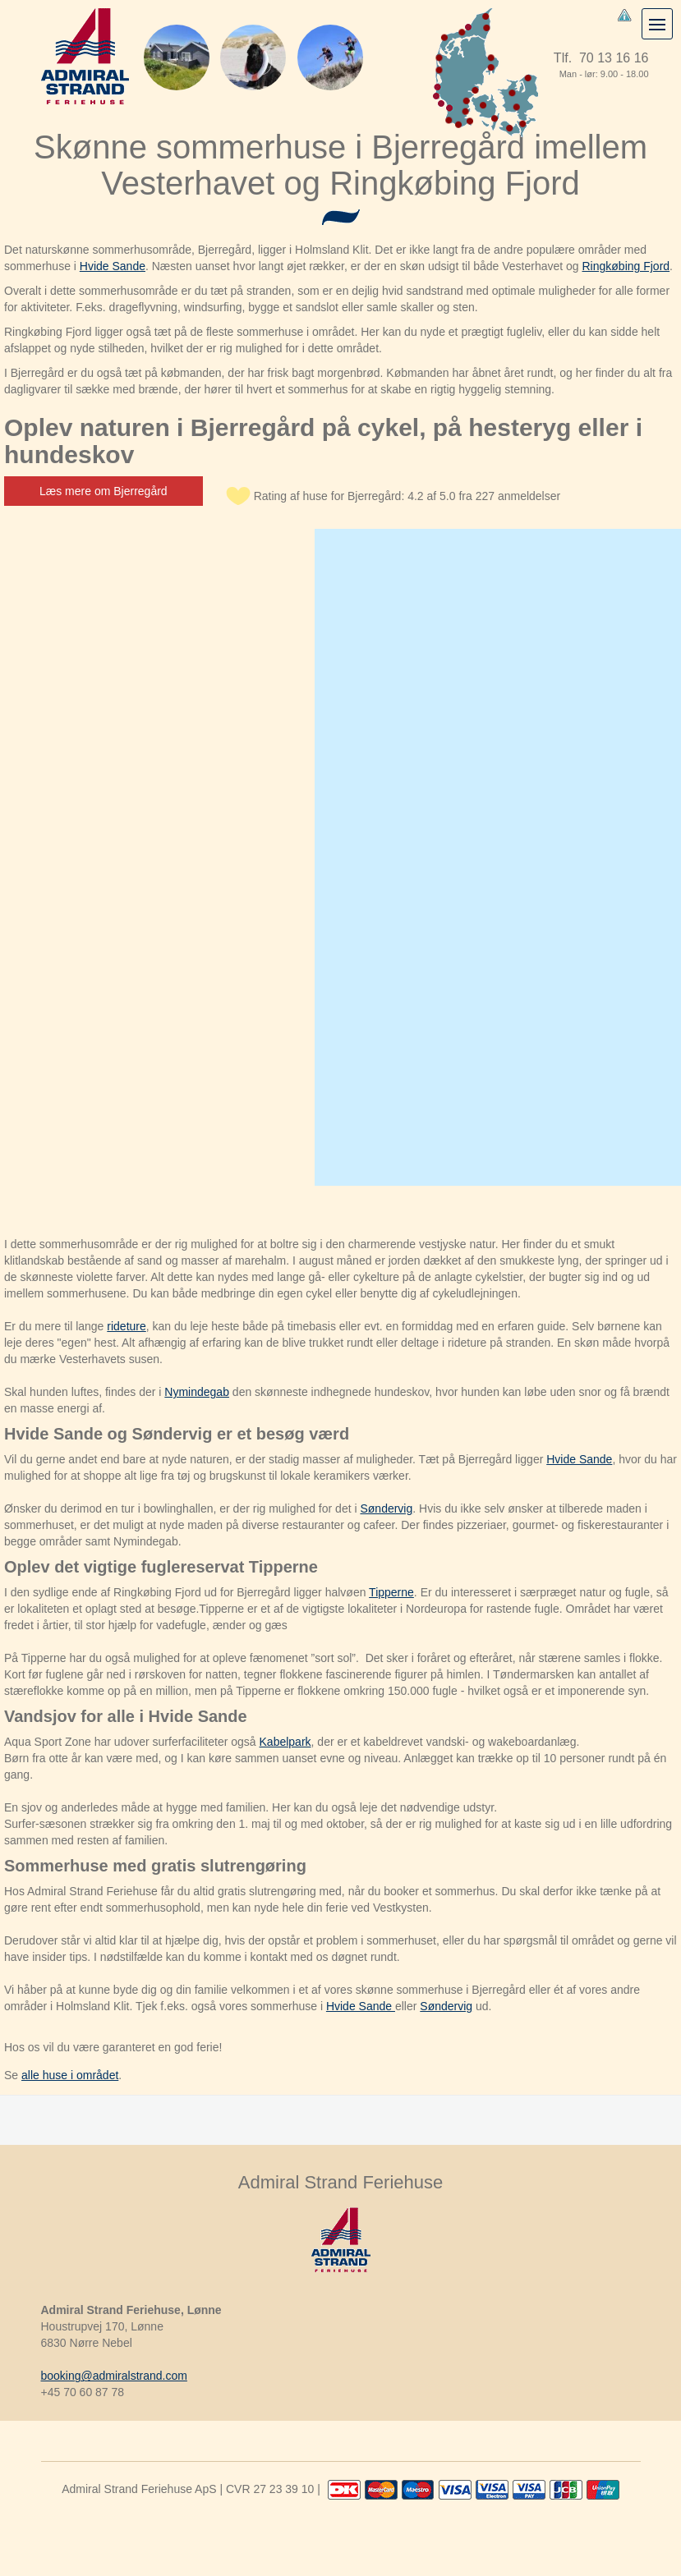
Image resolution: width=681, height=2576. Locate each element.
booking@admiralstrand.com (114, 2375)
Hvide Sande (112, 266)
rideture (126, 1326)
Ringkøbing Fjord (626, 266)
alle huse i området (69, 2075)
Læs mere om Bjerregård (103, 491)
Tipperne (391, 1592)
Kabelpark (285, 1741)
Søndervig (386, 1508)
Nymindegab (196, 1391)
